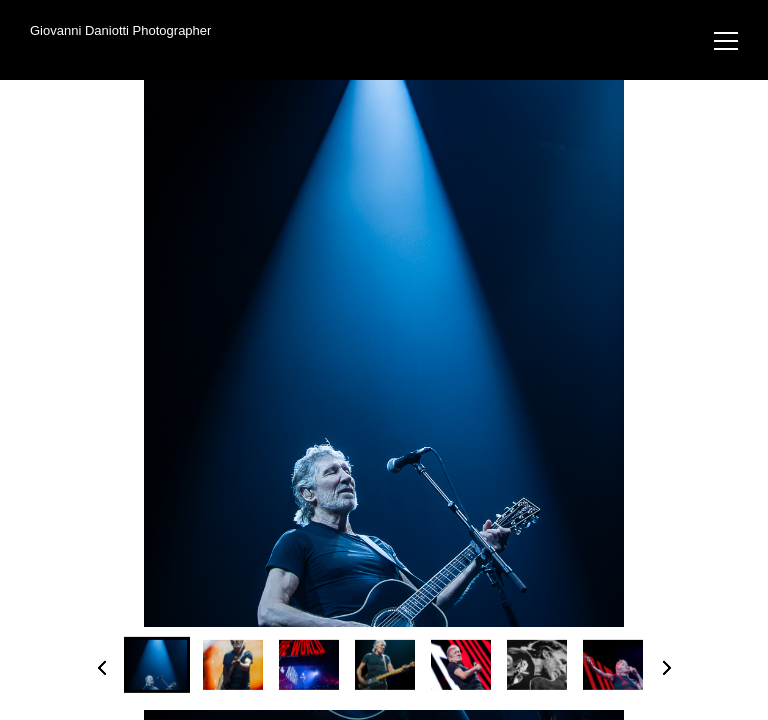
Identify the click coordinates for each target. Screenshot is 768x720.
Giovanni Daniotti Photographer (120, 30)
